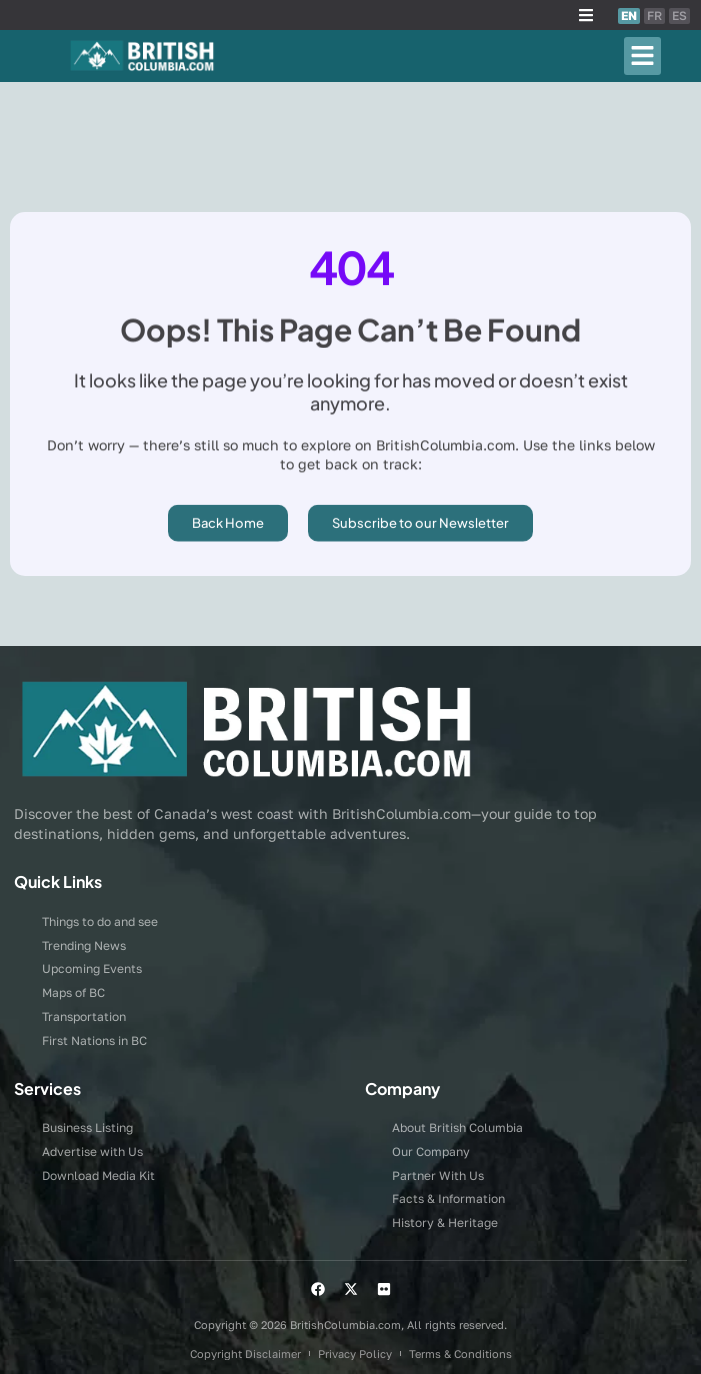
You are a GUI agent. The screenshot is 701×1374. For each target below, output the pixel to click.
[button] (586, 15)
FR (654, 15)
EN (629, 15)
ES (679, 15)
